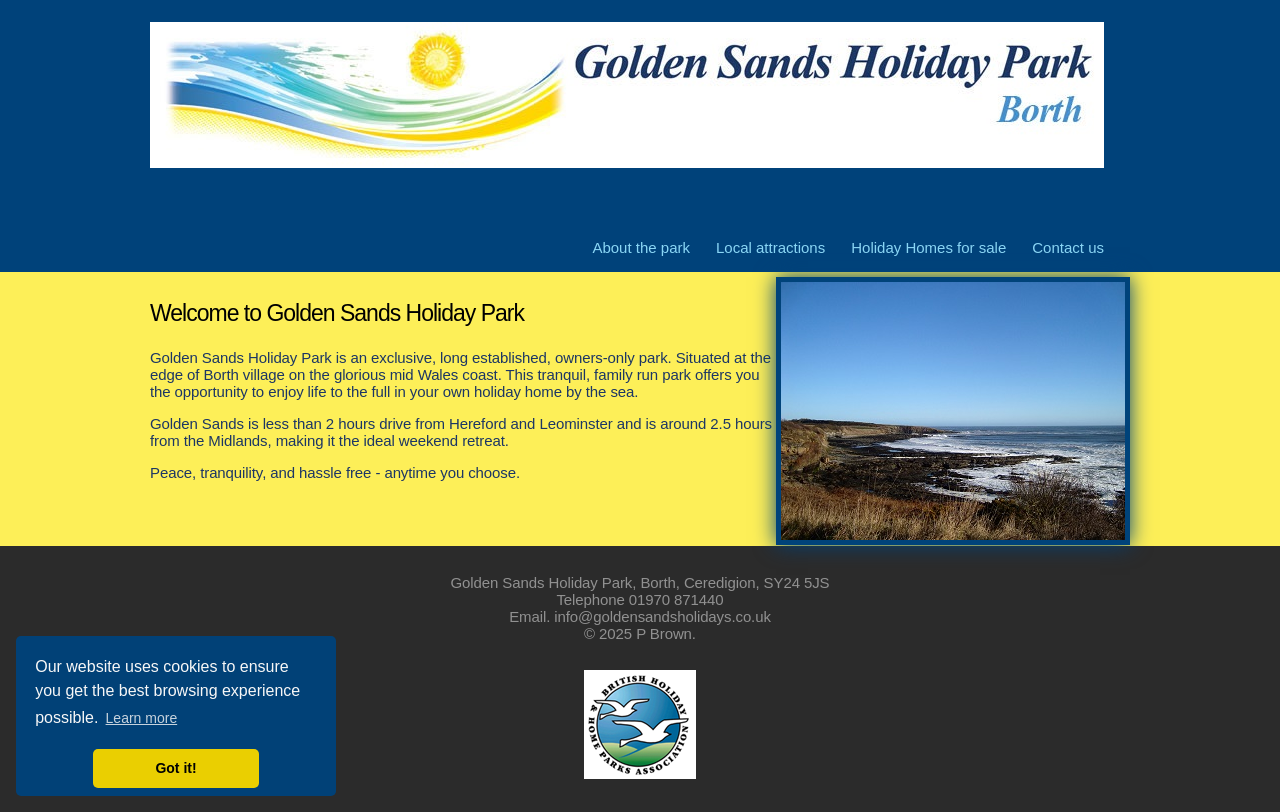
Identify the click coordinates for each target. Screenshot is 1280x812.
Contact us (1068, 247)
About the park (641, 247)
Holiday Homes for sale (928, 247)
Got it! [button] (175, 768)
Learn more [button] (142, 718)
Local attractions (770, 247)
